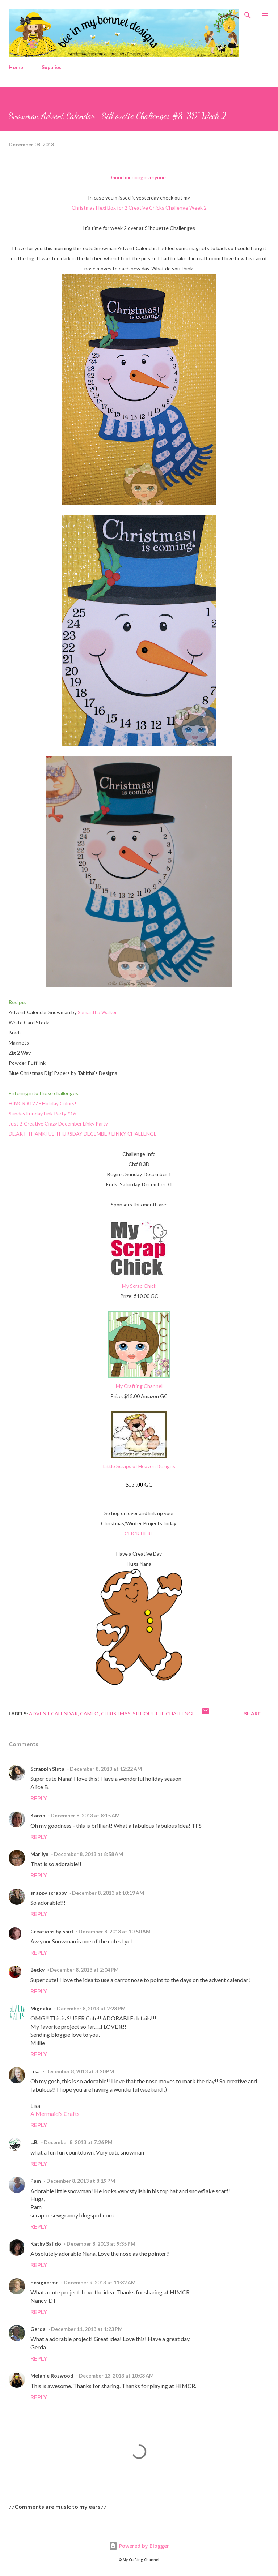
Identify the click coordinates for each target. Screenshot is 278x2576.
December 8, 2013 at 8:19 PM (80, 2181)
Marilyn (39, 1854)
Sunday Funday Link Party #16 (42, 1113)
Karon (37, 1815)
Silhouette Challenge (164, 1713)
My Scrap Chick (139, 1286)
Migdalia (40, 2008)
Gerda (38, 2329)
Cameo (89, 1713)
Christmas (116, 1713)
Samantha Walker (97, 1012)
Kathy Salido (45, 2244)
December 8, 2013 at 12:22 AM (106, 1769)
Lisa (35, 2071)
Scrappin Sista (47, 1769)
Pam (35, 2181)
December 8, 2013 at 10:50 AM (115, 1931)
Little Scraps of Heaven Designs (139, 1466)
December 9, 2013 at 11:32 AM (100, 2282)
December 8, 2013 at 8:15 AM (85, 1815)
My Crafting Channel (139, 1386)
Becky (37, 1970)
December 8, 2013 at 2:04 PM (84, 1970)
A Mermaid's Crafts (55, 2113)
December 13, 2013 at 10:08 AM (116, 2376)
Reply (38, 1798)
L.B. (34, 2142)
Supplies (52, 67)
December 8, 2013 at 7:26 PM (78, 2142)
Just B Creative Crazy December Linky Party (59, 1123)
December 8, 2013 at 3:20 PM (79, 2071)
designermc (44, 2282)
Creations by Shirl (51, 1931)
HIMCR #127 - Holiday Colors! (42, 1103)
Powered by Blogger (139, 2545)
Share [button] (252, 1713)
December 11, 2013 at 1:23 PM (87, 2329)
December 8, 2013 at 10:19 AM (108, 1893)
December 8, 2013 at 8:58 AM (88, 1854)
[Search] (247, 13)
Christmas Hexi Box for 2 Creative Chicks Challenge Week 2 (139, 208)
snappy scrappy (48, 1893)
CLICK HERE (139, 1533)
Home (16, 67)
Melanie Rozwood (51, 2376)
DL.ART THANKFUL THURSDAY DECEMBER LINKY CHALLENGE (83, 1134)
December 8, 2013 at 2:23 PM (91, 2008)
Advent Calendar (53, 1713)
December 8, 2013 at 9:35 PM (101, 2244)
